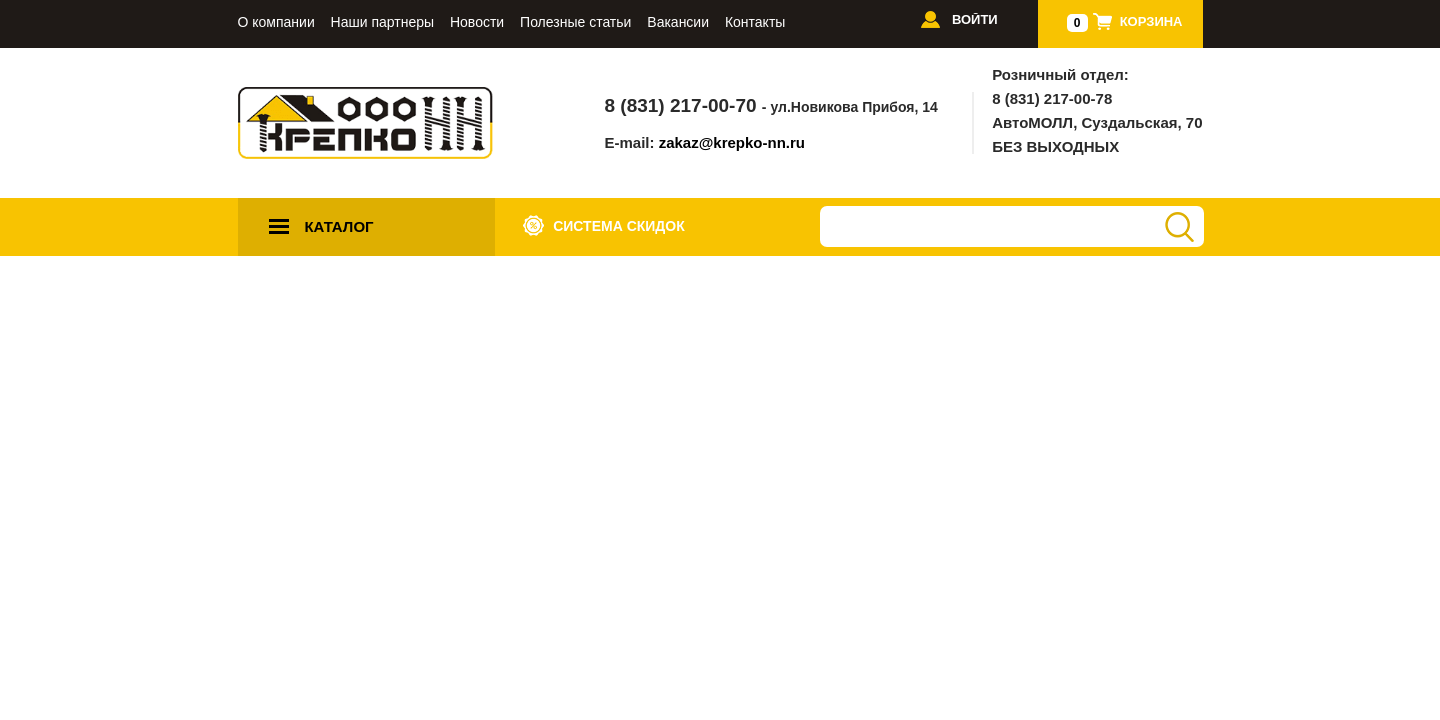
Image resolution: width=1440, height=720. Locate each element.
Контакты (755, 22)
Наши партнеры (382, 22)
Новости (477, 22)
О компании (276, 22)
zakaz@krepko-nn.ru (732, 142)
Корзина (1151, 21)
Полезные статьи (575, 22)
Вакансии (678, 22)
